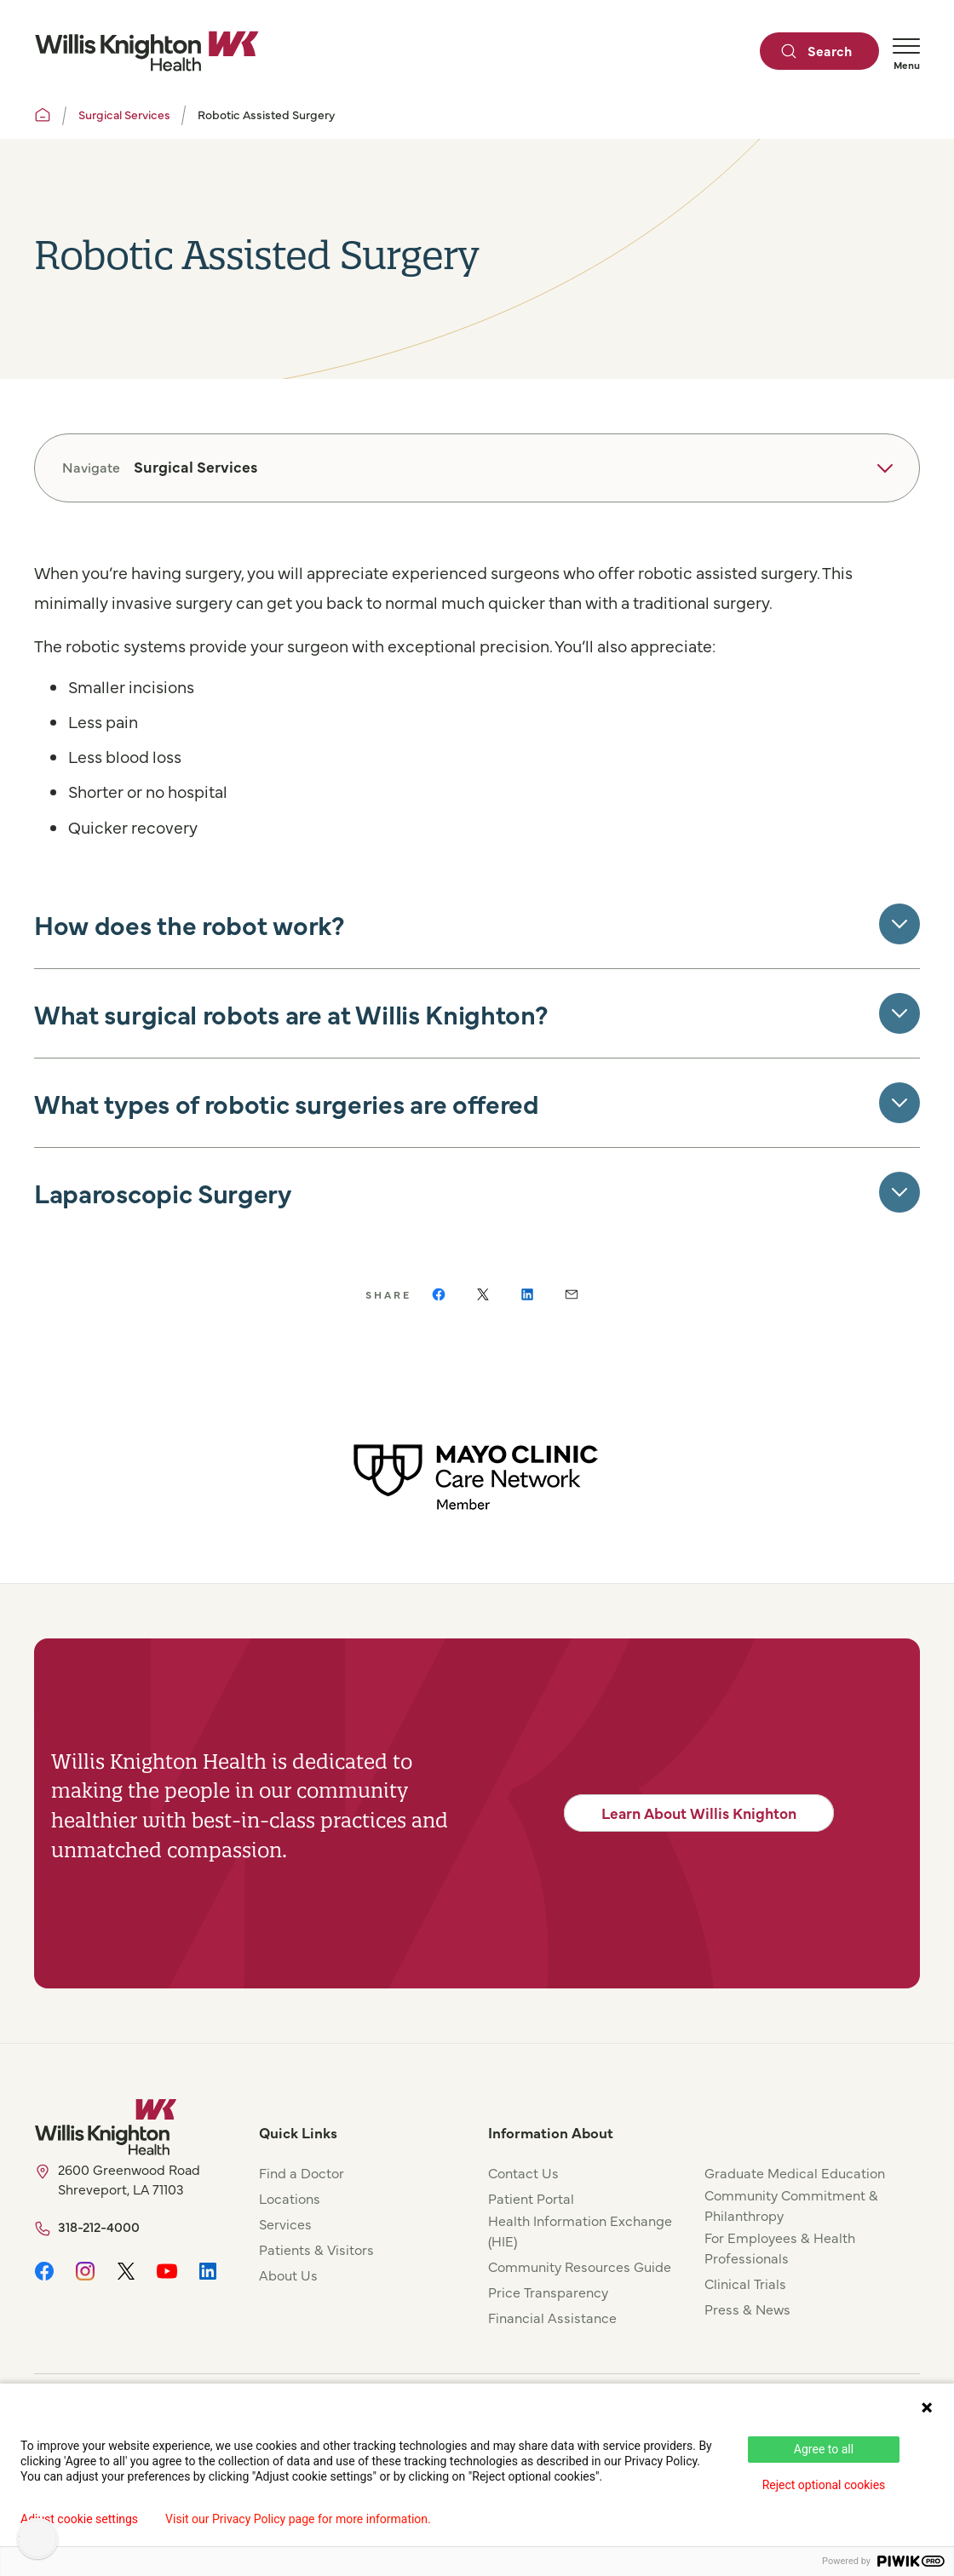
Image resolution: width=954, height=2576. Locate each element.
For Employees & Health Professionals (779, 2247)
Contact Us (523, 2172)
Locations (289, 2198)
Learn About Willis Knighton (698, 1812)
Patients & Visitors (316, 2249)
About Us (288, 2274)
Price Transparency (548, 2291)
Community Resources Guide (579, 2266)
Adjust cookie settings (79, 2519)
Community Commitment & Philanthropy (791, 2204)
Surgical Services (124, 114)
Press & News (747, 2308)
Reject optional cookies (824, 2485)
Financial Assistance (552, 2317)
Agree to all (823, 2449)
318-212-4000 (99, 2226)
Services (285, 2223)
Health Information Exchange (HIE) (580, 2230)
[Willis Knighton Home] (146, 51)
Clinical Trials (745, 2283)
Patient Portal (531, 2198)
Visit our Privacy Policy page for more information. (298, 2519)
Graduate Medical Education (794, 2172)
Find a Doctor (301, 2172)
